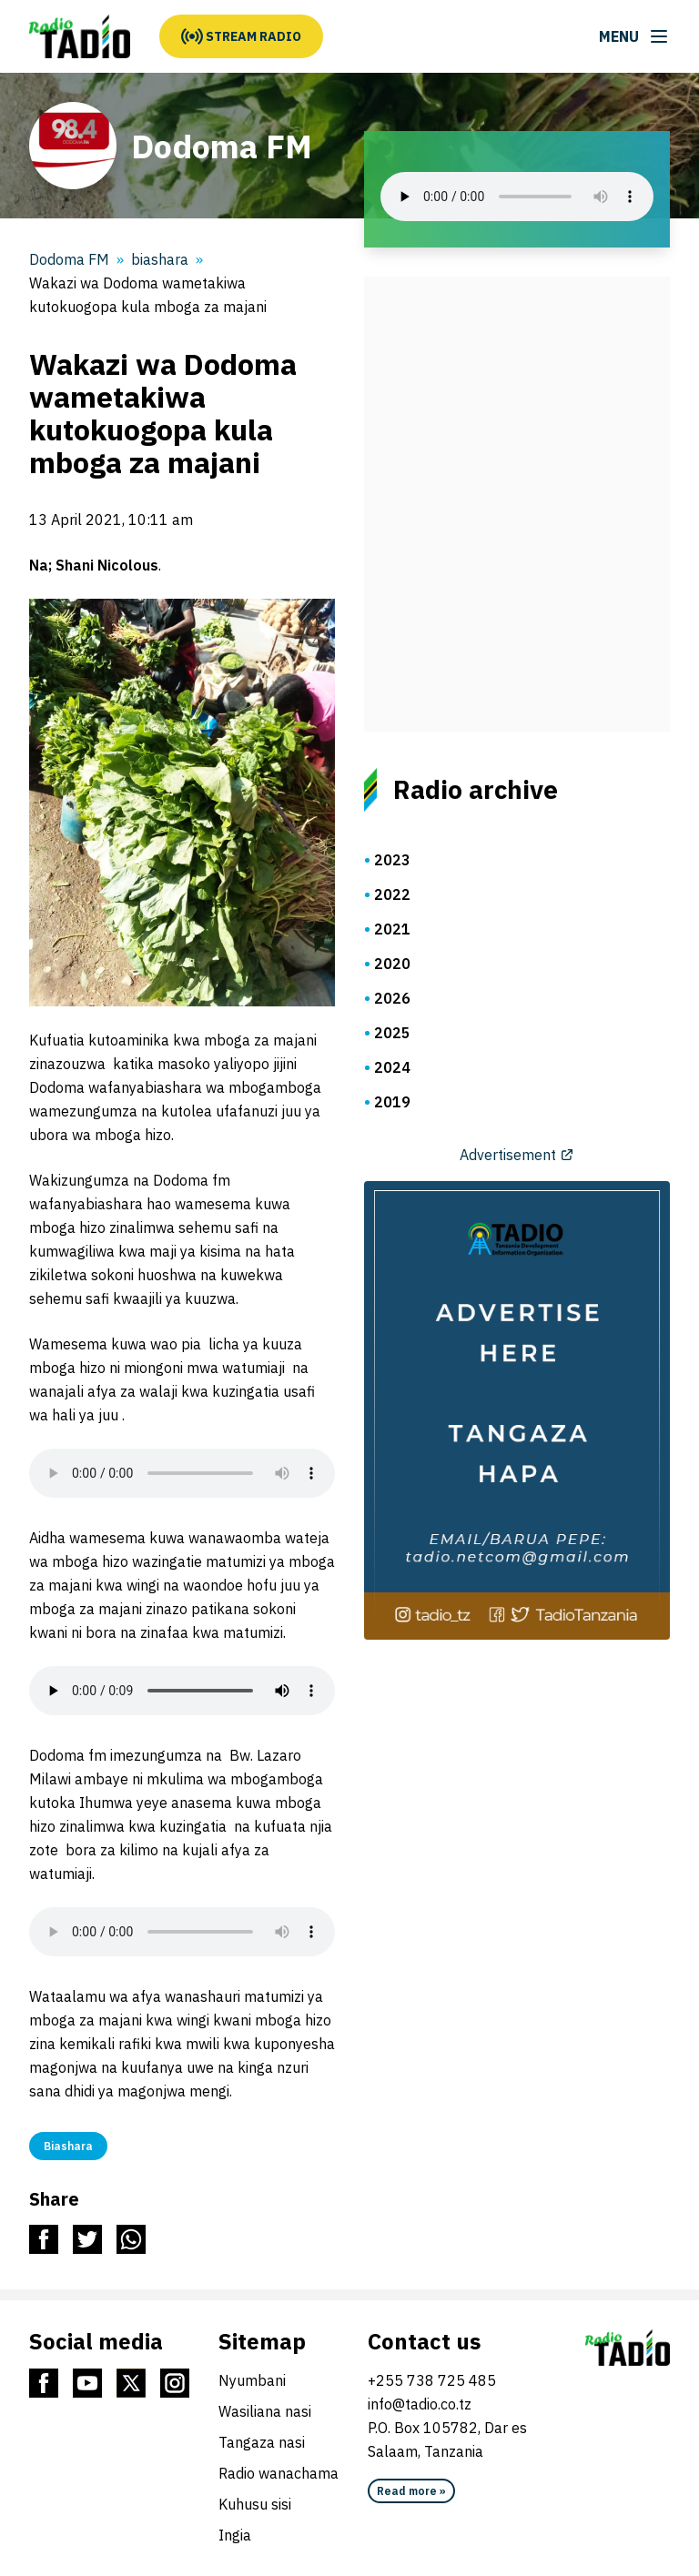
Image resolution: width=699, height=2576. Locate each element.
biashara (159, 259)
